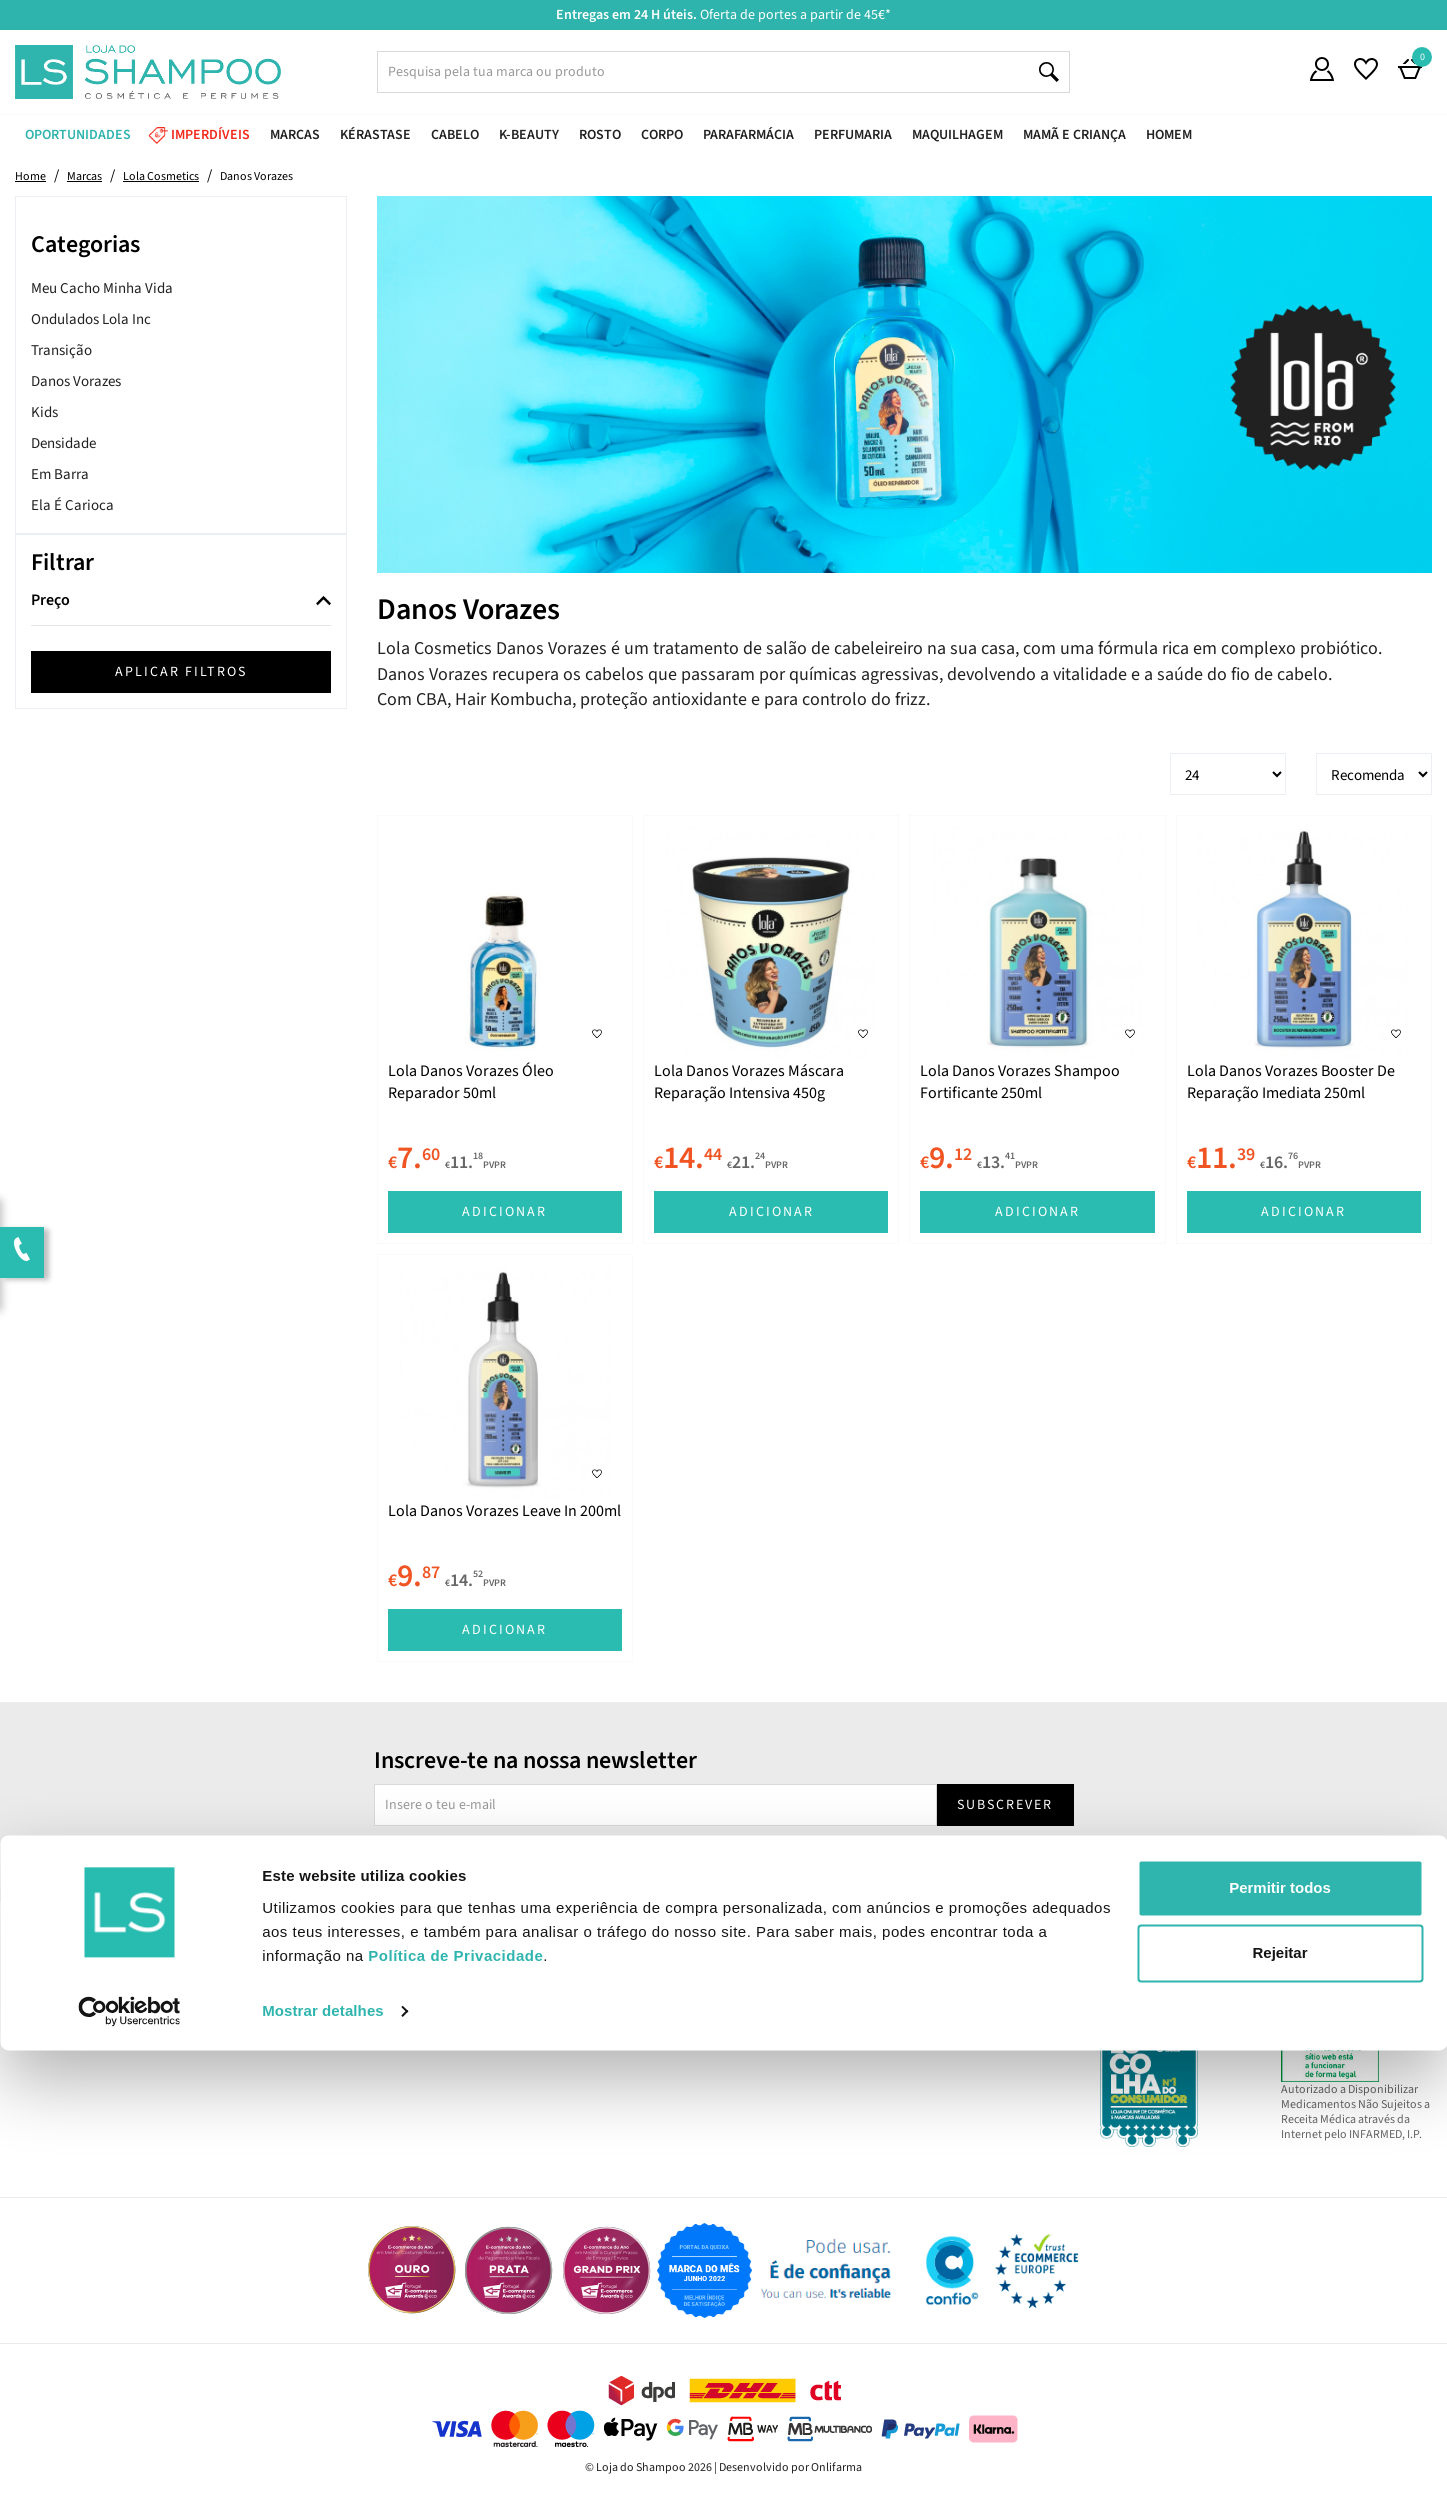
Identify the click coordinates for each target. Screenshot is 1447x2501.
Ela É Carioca (72, 505)
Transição (61, 350)
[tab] (181, 601)
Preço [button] (50, 601)
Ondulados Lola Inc (91, 319)
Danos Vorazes (76, 381)
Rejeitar (1279, 2403)
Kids (44, 412)
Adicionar (504, 1212)
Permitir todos (1280, 2338)
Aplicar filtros (181, 672)
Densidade (63, 443)
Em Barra (60, 474)
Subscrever (1005, 1805)
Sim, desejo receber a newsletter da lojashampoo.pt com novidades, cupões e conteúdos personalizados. (727, 1861)
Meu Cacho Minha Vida (102, 288)
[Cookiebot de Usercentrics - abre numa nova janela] (129, 2462)
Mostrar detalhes (323, 2461)
